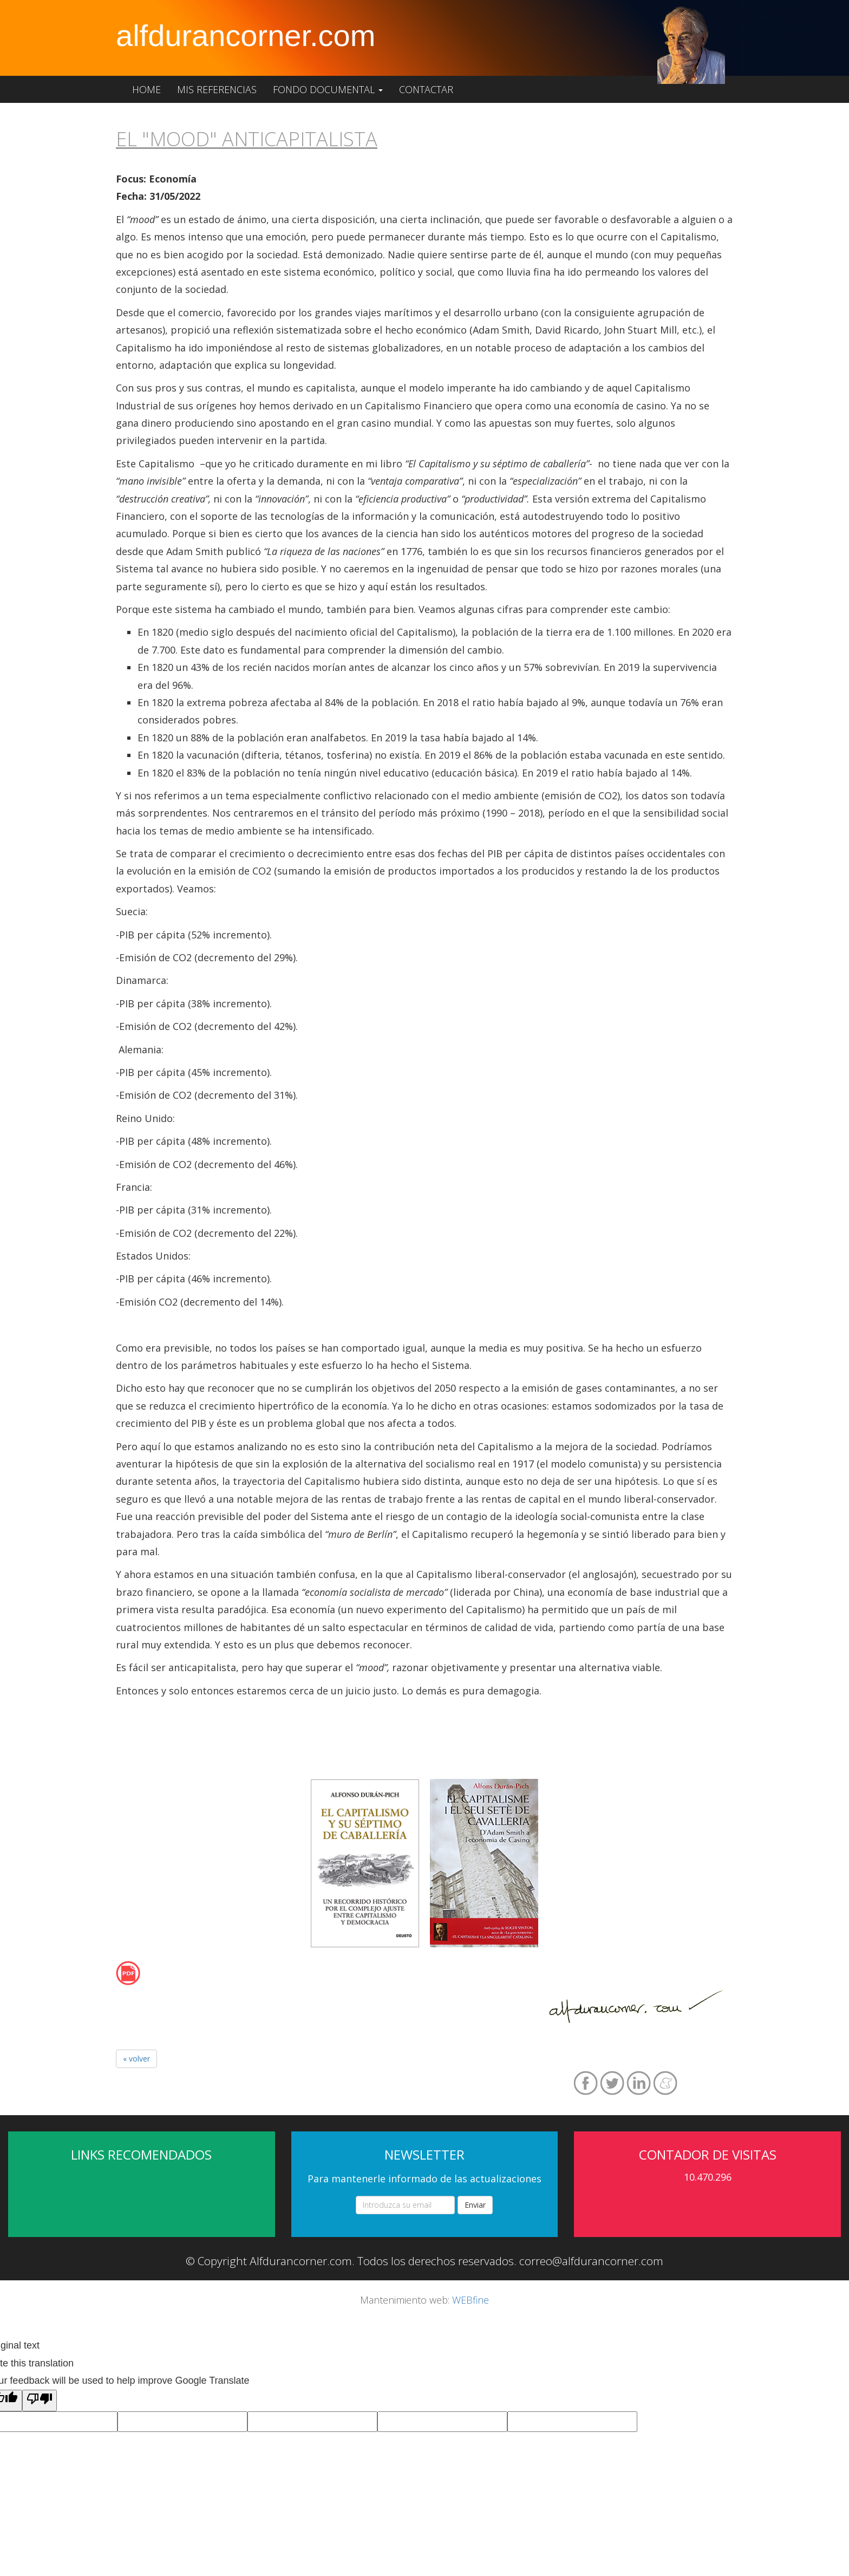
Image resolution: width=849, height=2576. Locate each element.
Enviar (475, 2205)
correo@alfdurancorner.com (591, 2260)
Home (146, 89)
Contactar (426, 89)
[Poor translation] (39, 2400)
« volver (136, 2058)
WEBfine (470, 2299)
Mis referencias (217, 89)
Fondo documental (328, 89)
